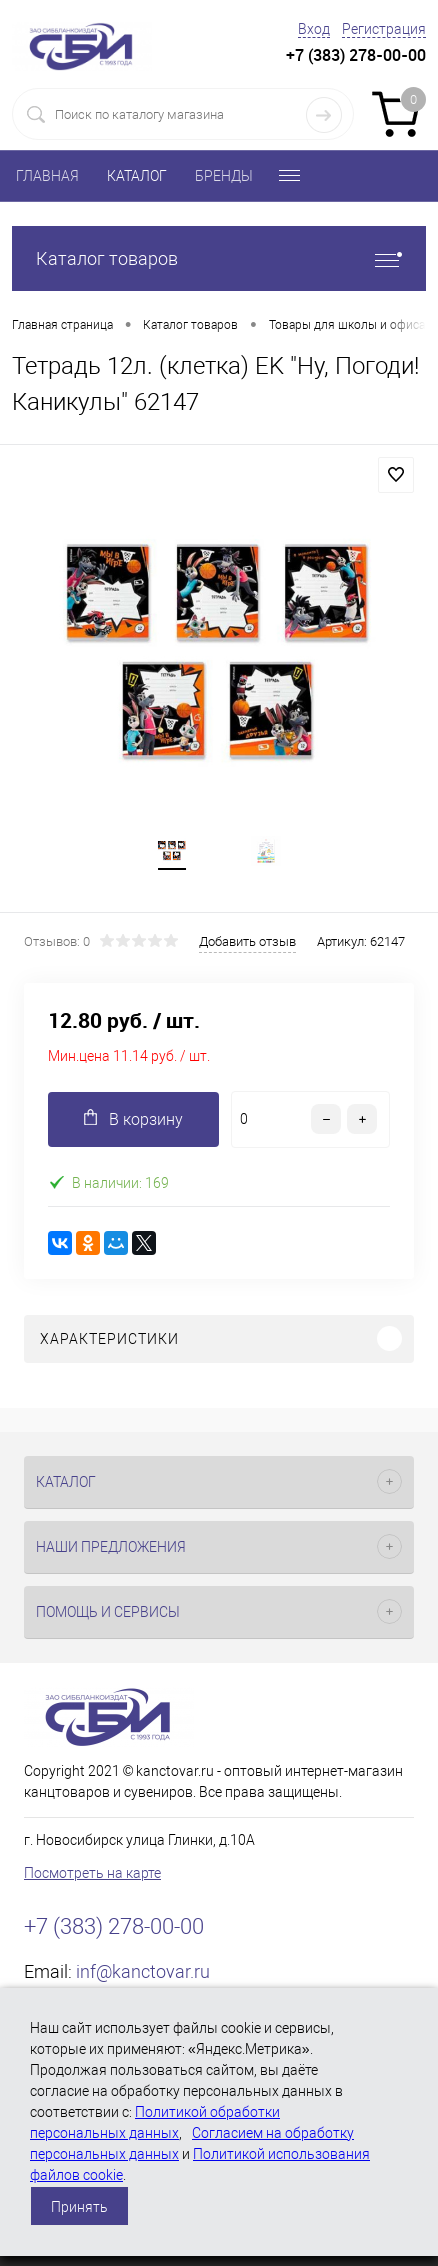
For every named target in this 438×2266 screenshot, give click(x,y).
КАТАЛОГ (137, 176)
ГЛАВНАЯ (47, 176)
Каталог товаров (219, 258)
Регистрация (384, 29)
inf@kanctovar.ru (143, 1971)
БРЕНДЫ (224, 176)
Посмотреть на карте (92, 1873)
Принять (79, 2207)
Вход (314, 29)
